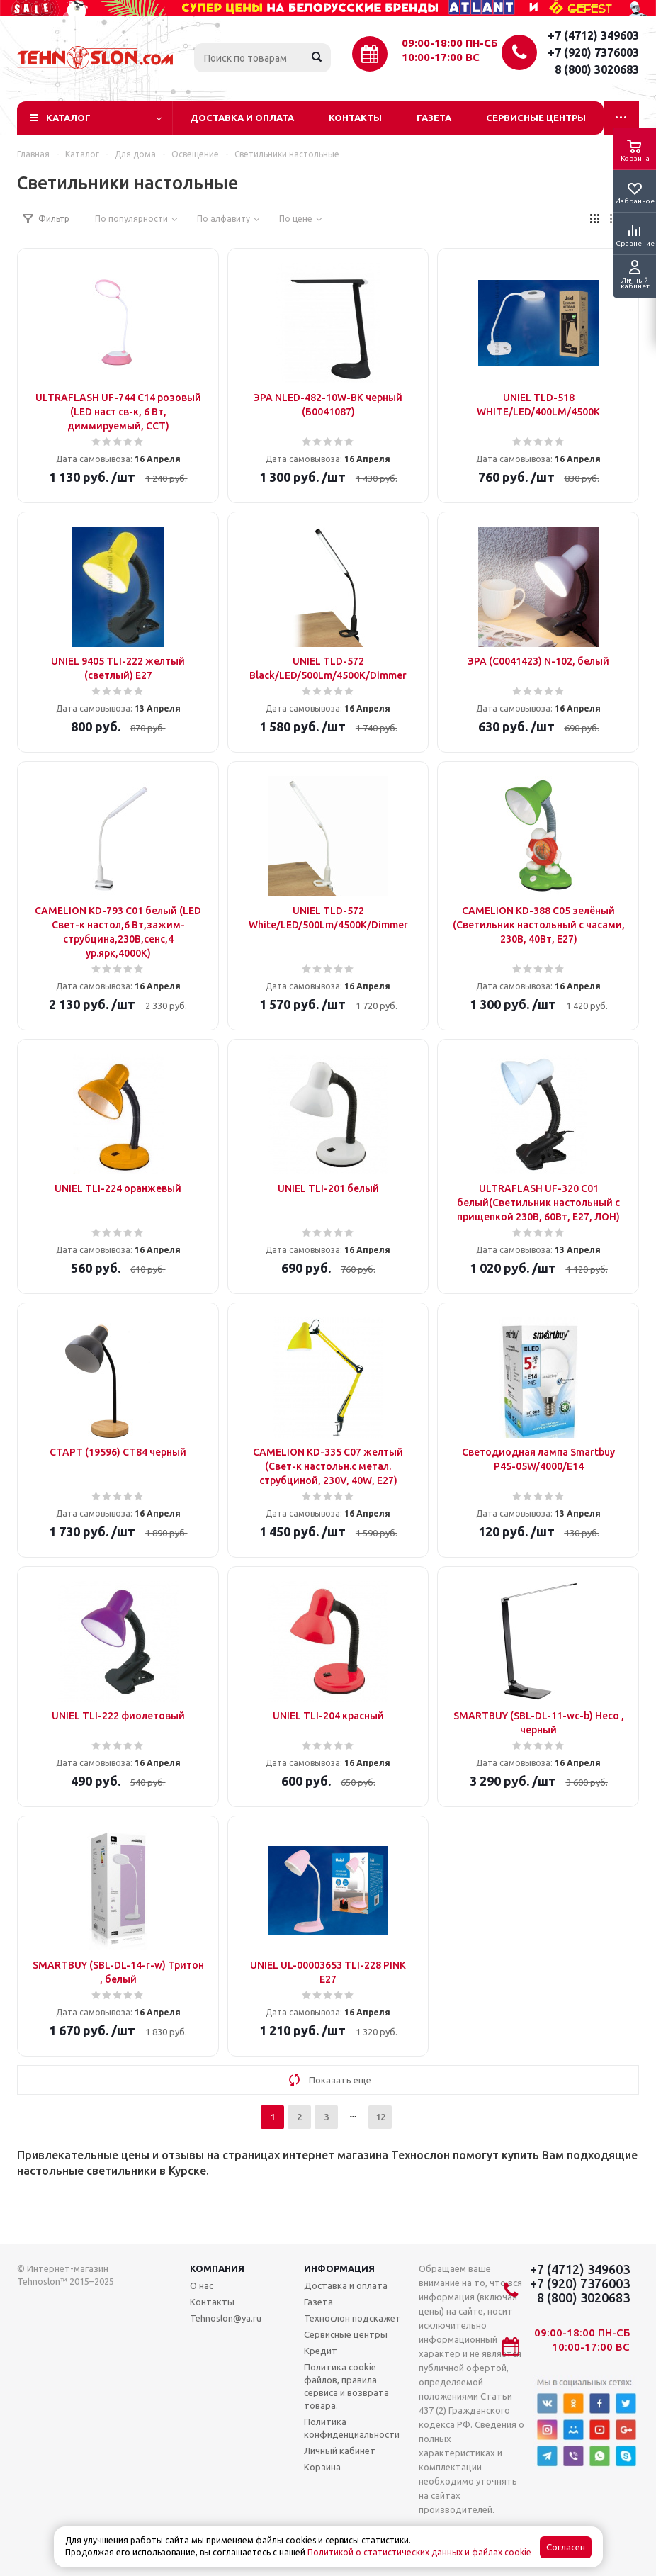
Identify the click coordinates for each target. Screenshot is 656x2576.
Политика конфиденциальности (352, 2428)
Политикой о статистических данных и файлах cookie (419, 2552)
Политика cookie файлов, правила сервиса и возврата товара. (346, 2386)
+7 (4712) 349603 (593, 35)
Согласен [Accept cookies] (565, 2547)
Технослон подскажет (352, 2318)
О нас (201, 2285)
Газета (434, 118)
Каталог (68, 118)
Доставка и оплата (242, 118)
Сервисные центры (536, 118)
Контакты (355, 118)
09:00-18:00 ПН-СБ (450, 43)
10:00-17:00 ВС (441, 57)
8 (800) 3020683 (597, 69)
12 (380, 2117)
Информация (339, 2268)
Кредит (320, 2351)
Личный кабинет (339, 2451)
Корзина (322, 2467)
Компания (217, 2268)
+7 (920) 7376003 (593, 52)
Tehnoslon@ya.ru (225, 2318)
